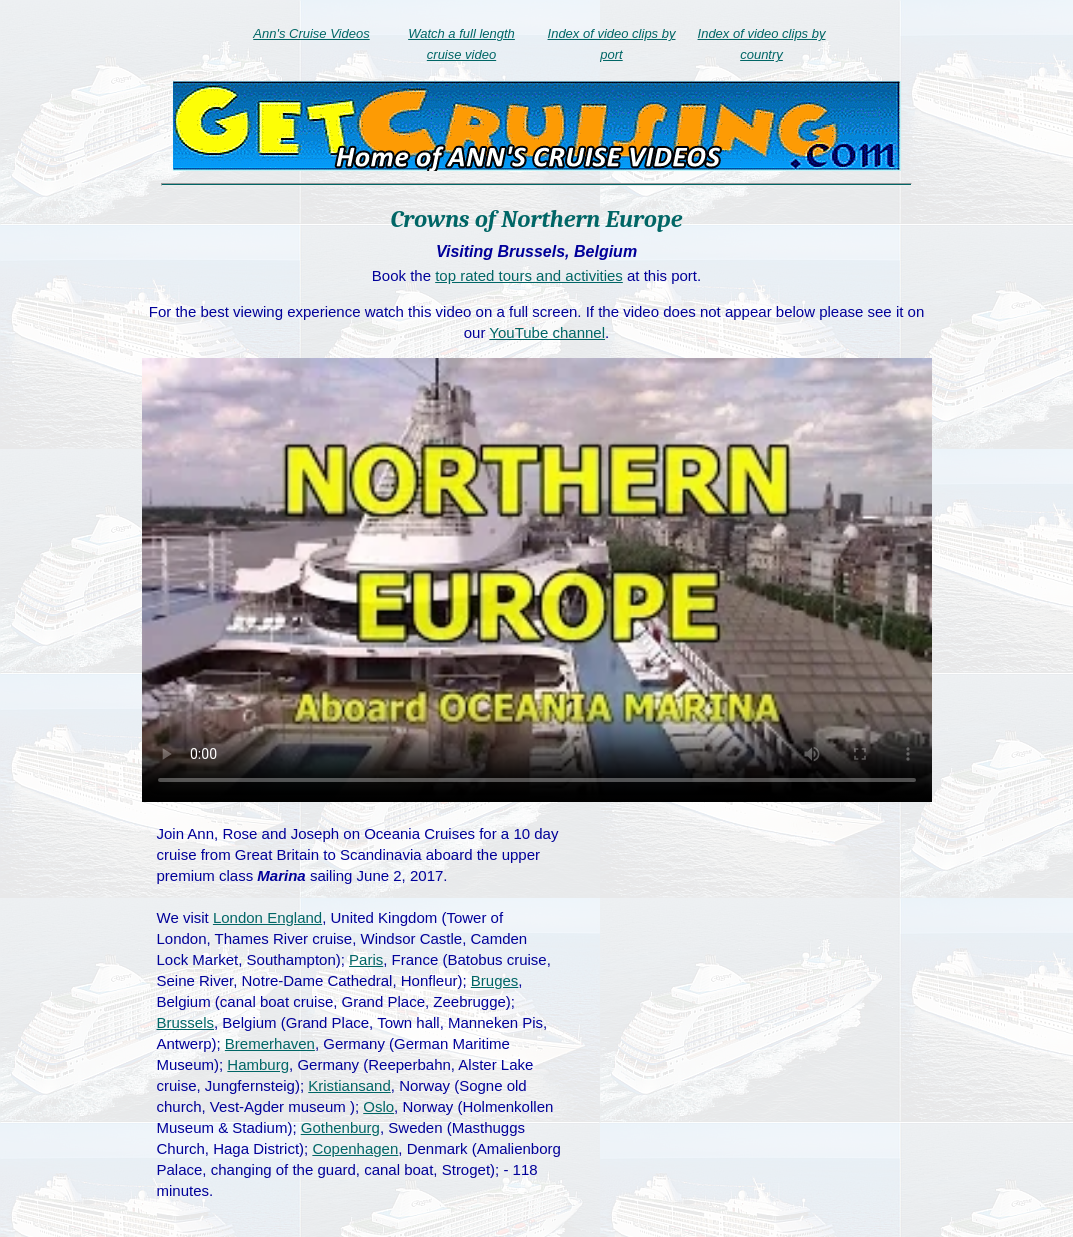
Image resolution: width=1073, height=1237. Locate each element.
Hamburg (258, 1064)
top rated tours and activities (529, 275)
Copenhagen (355, 1148)
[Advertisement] (754, 968)
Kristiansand (349, 1085)
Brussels (186, 1022)
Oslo (378, 1106)
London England (267, 917)
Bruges (495, 980)
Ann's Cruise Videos (311, 33)
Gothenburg (340, 1127)
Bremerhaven (270, 1043)
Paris (366, 959)
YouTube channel (547, 332)
